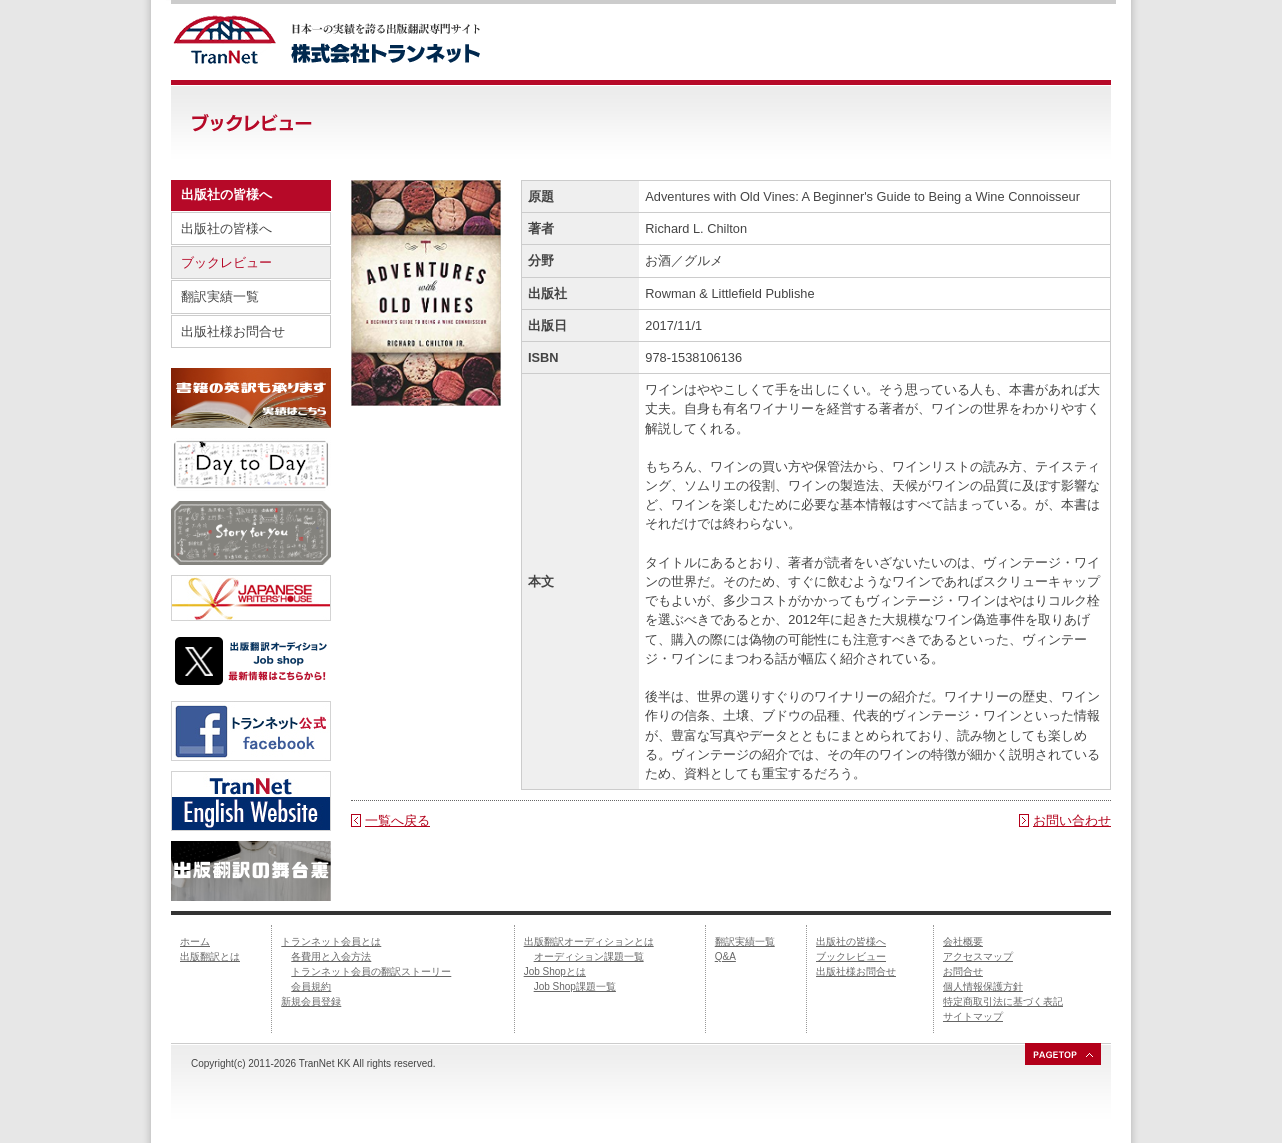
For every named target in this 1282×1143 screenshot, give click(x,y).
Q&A (725, 956)
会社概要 (963, 941)
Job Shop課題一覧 (575, 986)
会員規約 (311, 986)
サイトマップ (973, 1016)
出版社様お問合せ (233, 331)
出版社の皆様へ (226, 228)
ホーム (195, 941)
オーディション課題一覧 (589, 956)
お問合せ (963, 971)
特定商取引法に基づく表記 (1003, 1001)
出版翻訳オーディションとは (589, 941)
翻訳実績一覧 (220, 296)
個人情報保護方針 (983, 986)
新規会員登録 (311, 1001)
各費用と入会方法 (331, 956)
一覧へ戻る (397, 820)
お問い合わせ (1072, 820)
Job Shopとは (555, 971)
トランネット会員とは (331, 941)
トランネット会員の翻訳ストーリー (371, 971)
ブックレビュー (226, 262)
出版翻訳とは (210, 956)
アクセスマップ (978, 956)
